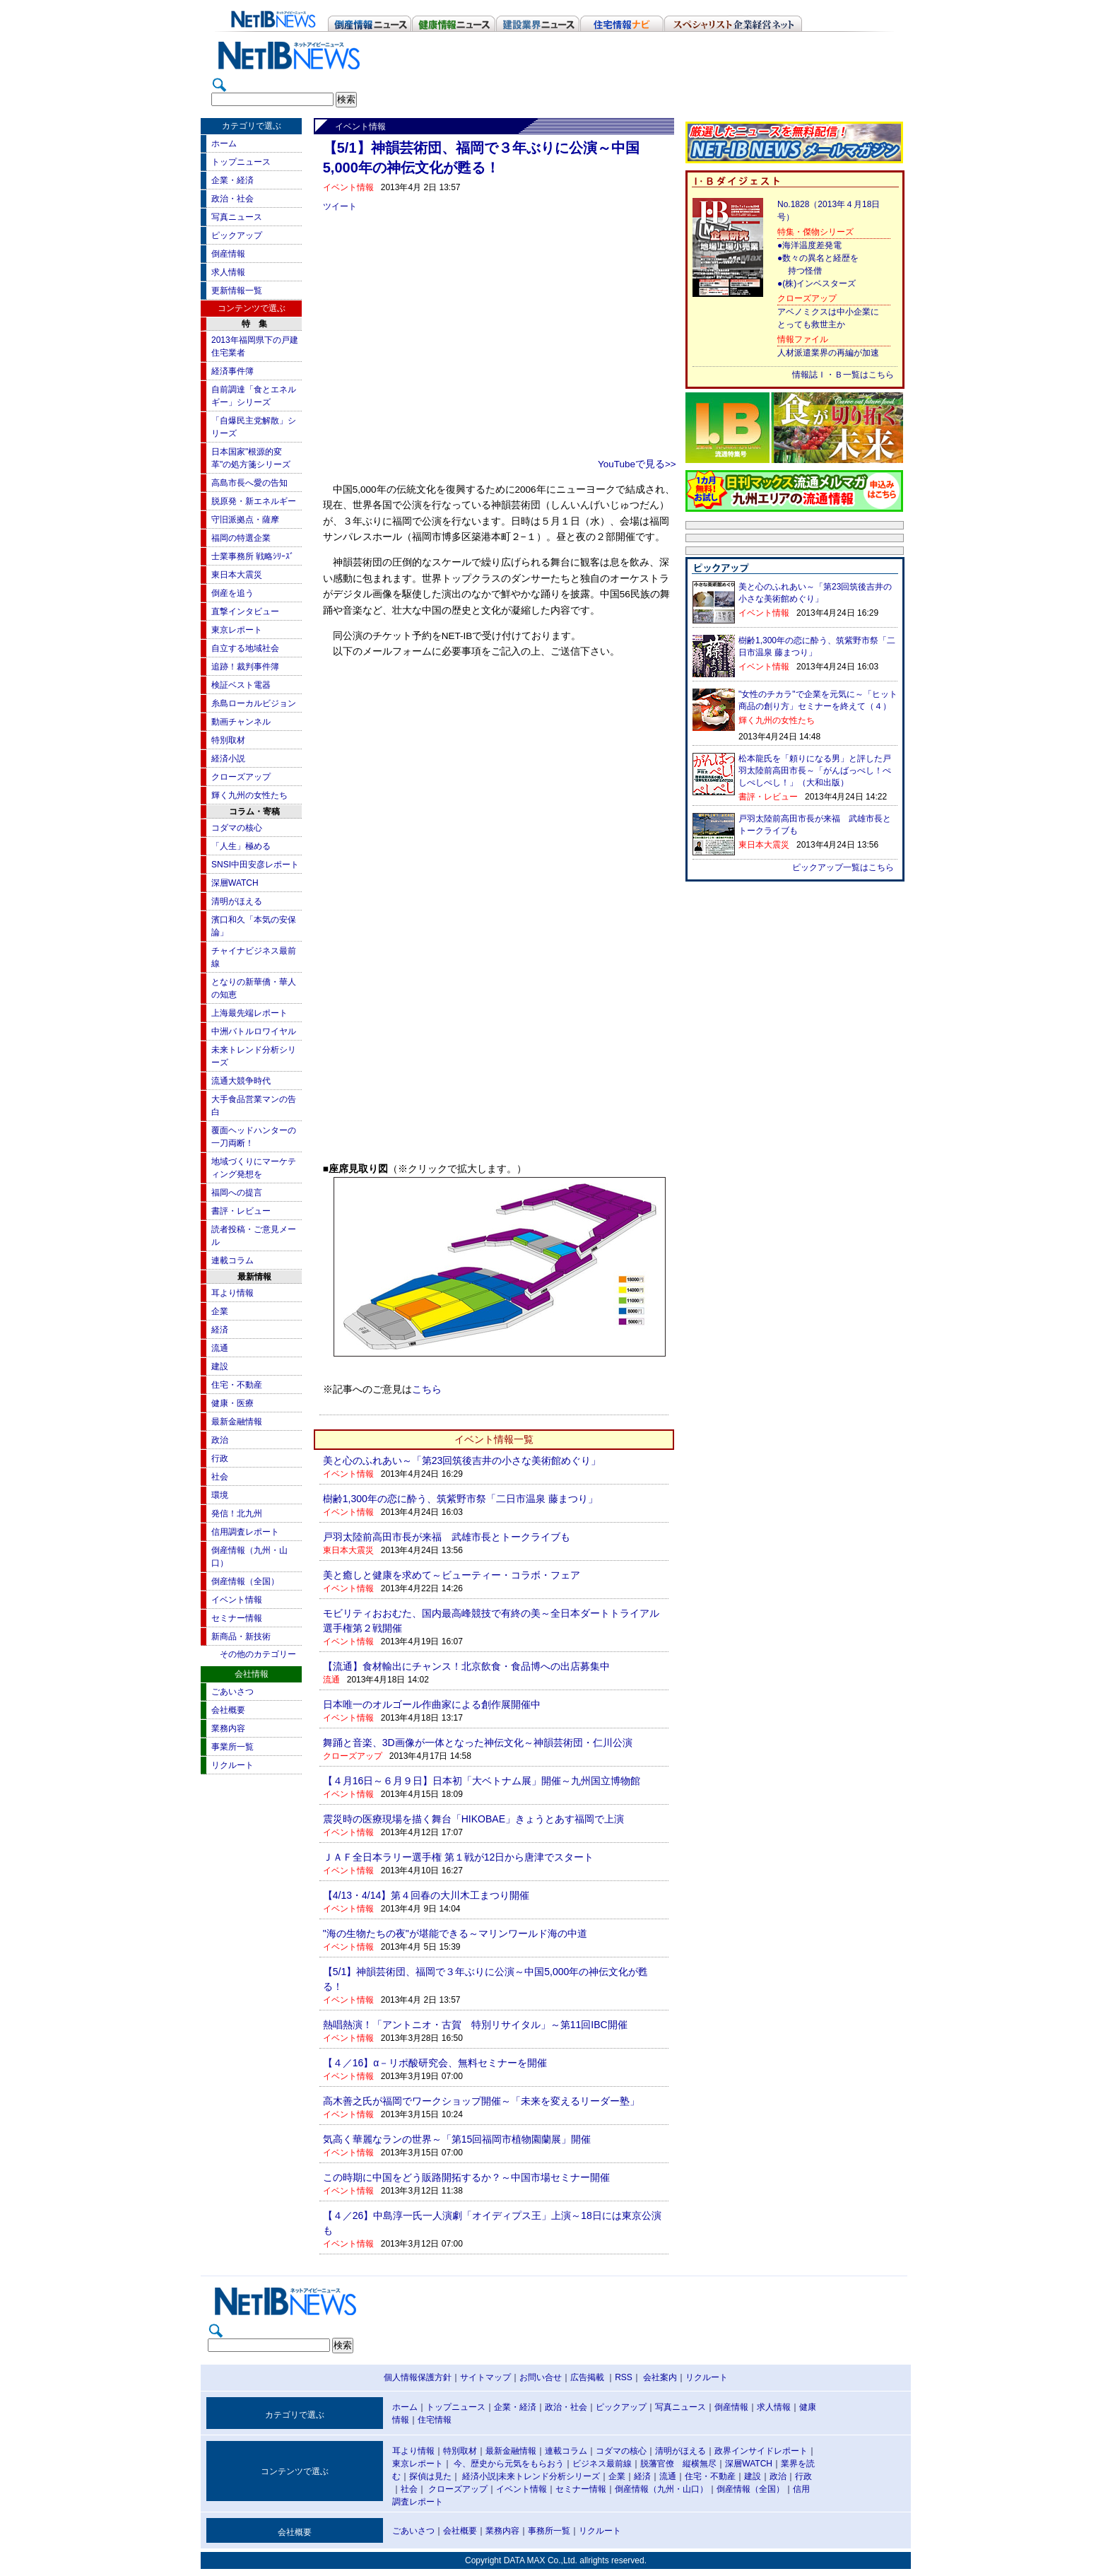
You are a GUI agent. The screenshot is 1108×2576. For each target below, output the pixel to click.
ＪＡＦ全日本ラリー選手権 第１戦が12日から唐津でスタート (458, 1857)
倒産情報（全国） (245, 1581)
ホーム (224, 143)
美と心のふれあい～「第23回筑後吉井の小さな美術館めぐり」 (462, 1460)
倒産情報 (228, 254)
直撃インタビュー (245, 611)
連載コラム (232, 1260)
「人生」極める (241, 846)
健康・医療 (232, 1403)
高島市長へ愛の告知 (249, 483)
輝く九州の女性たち (249, 795)
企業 (219, 1311)
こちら (427, 1389)
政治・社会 (232, 199)
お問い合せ (540, 2377)
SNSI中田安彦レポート (255, 865)
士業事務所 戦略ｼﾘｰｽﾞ (252, 556)
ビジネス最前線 (602, 2464)
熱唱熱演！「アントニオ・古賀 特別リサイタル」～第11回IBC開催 (475, 2024)
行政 (219, 1458)
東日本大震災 (236, 575)
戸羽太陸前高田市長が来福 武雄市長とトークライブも (446, 1536)
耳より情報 (232, 1293)
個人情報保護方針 (418, 2377)
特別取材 (228, 740)
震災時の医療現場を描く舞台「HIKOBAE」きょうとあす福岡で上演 (473, 1819)
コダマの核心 (236, 828)
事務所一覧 (549, 2531)
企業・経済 (232, 180)
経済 (219, 1330)
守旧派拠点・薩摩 (245, 520)
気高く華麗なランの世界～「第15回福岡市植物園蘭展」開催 (457, 2139)
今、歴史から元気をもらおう (509, 2464)
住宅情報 (435, 2420)
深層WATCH (235, 883)
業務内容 (228, 1728)
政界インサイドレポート (761, 2451)
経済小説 (228, 758)
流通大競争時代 (241, 1081)
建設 (219, 1366)
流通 (219, 1348)
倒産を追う (232, 593)
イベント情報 (236, 1600)
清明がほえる (236, 901)
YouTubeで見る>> (637, 464)
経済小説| (480, 2476)
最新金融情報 (236, 1422)
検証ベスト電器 (241, 685)
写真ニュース (236, 217)
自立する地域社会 (245, 648)
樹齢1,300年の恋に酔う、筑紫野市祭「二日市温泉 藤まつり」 (460, 1498)
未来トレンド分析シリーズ (549, 2476)
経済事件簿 (232, 371)
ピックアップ (236, 235)
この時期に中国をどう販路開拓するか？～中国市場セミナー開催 (466, 2177)
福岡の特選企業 (241, 538)
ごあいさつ (232, 1692)
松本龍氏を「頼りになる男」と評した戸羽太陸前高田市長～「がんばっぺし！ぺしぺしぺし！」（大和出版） (814, 771)
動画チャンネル (241, 722)
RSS (623, 2377)
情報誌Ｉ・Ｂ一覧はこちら (843, 375)
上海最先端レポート (249, 1013)
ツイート (340, 206)
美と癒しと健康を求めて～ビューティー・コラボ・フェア (451, 1575)
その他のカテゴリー (258, 1654)
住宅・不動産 (236, 1385)
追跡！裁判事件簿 (245, 667)
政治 (219, 1440)
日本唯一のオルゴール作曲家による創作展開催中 (432, 1704)
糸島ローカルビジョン (253, 703)
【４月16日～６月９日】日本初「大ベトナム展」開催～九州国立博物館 (482, 1780)
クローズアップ (241, 777)
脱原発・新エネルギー (253, 501)
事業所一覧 (232, 1747)
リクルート (232, 1765)
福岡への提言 (236, 1193)
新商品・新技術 (241, 1636)
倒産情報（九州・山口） (661, 2489)
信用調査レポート (245, 1532)
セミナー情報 (236, 1618)
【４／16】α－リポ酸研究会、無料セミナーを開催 (435, 2062)
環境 (219, 1495)
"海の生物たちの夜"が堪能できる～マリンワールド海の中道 (455, 1933)
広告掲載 (587, 2377)
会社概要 (228, 1710)
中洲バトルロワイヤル (253, 1031)
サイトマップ (485, 2377)
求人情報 (228, 272)
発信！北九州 (236, 1513)
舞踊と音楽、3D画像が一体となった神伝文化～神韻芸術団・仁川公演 (477, 1742)
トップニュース (241, 162)
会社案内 (660, 2377)
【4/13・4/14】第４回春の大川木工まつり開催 (426, 1895)
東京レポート (236, 630)
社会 (219, 1477)
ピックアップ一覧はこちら (843, 867)
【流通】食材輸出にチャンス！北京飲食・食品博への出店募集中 (466, 1666)
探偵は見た (430, 2476)
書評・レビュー (241, 1211)
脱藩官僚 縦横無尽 (678, 2464)
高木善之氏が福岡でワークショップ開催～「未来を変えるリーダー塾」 (481, 2101)
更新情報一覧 (236, 290)
